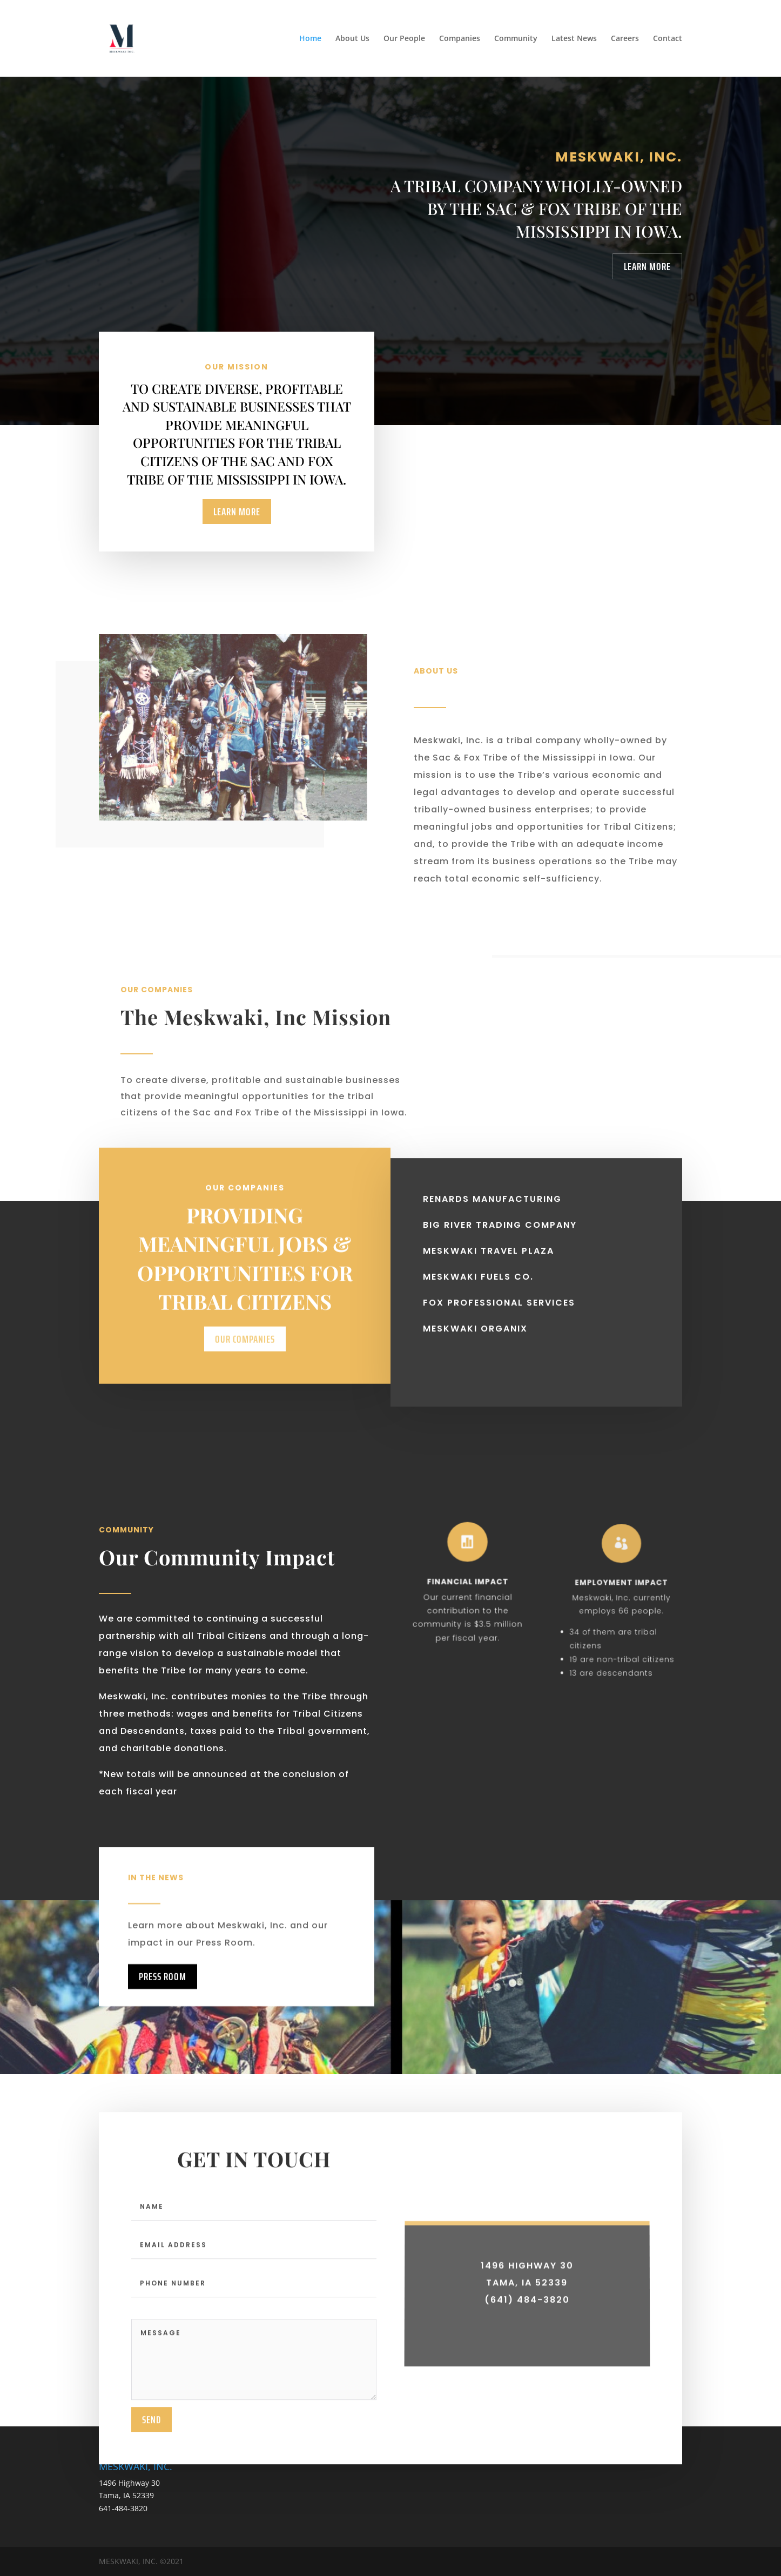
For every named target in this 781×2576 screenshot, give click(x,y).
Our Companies (245, 1385)
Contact (667, 39)
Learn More (647, 266)
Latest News (574, 39)
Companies (459, 39)
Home (310, 39)
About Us (352, 39)
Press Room (162, 2010)
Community (515, 39)
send (151, 2451)
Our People (404, 39)
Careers (625, 39)
